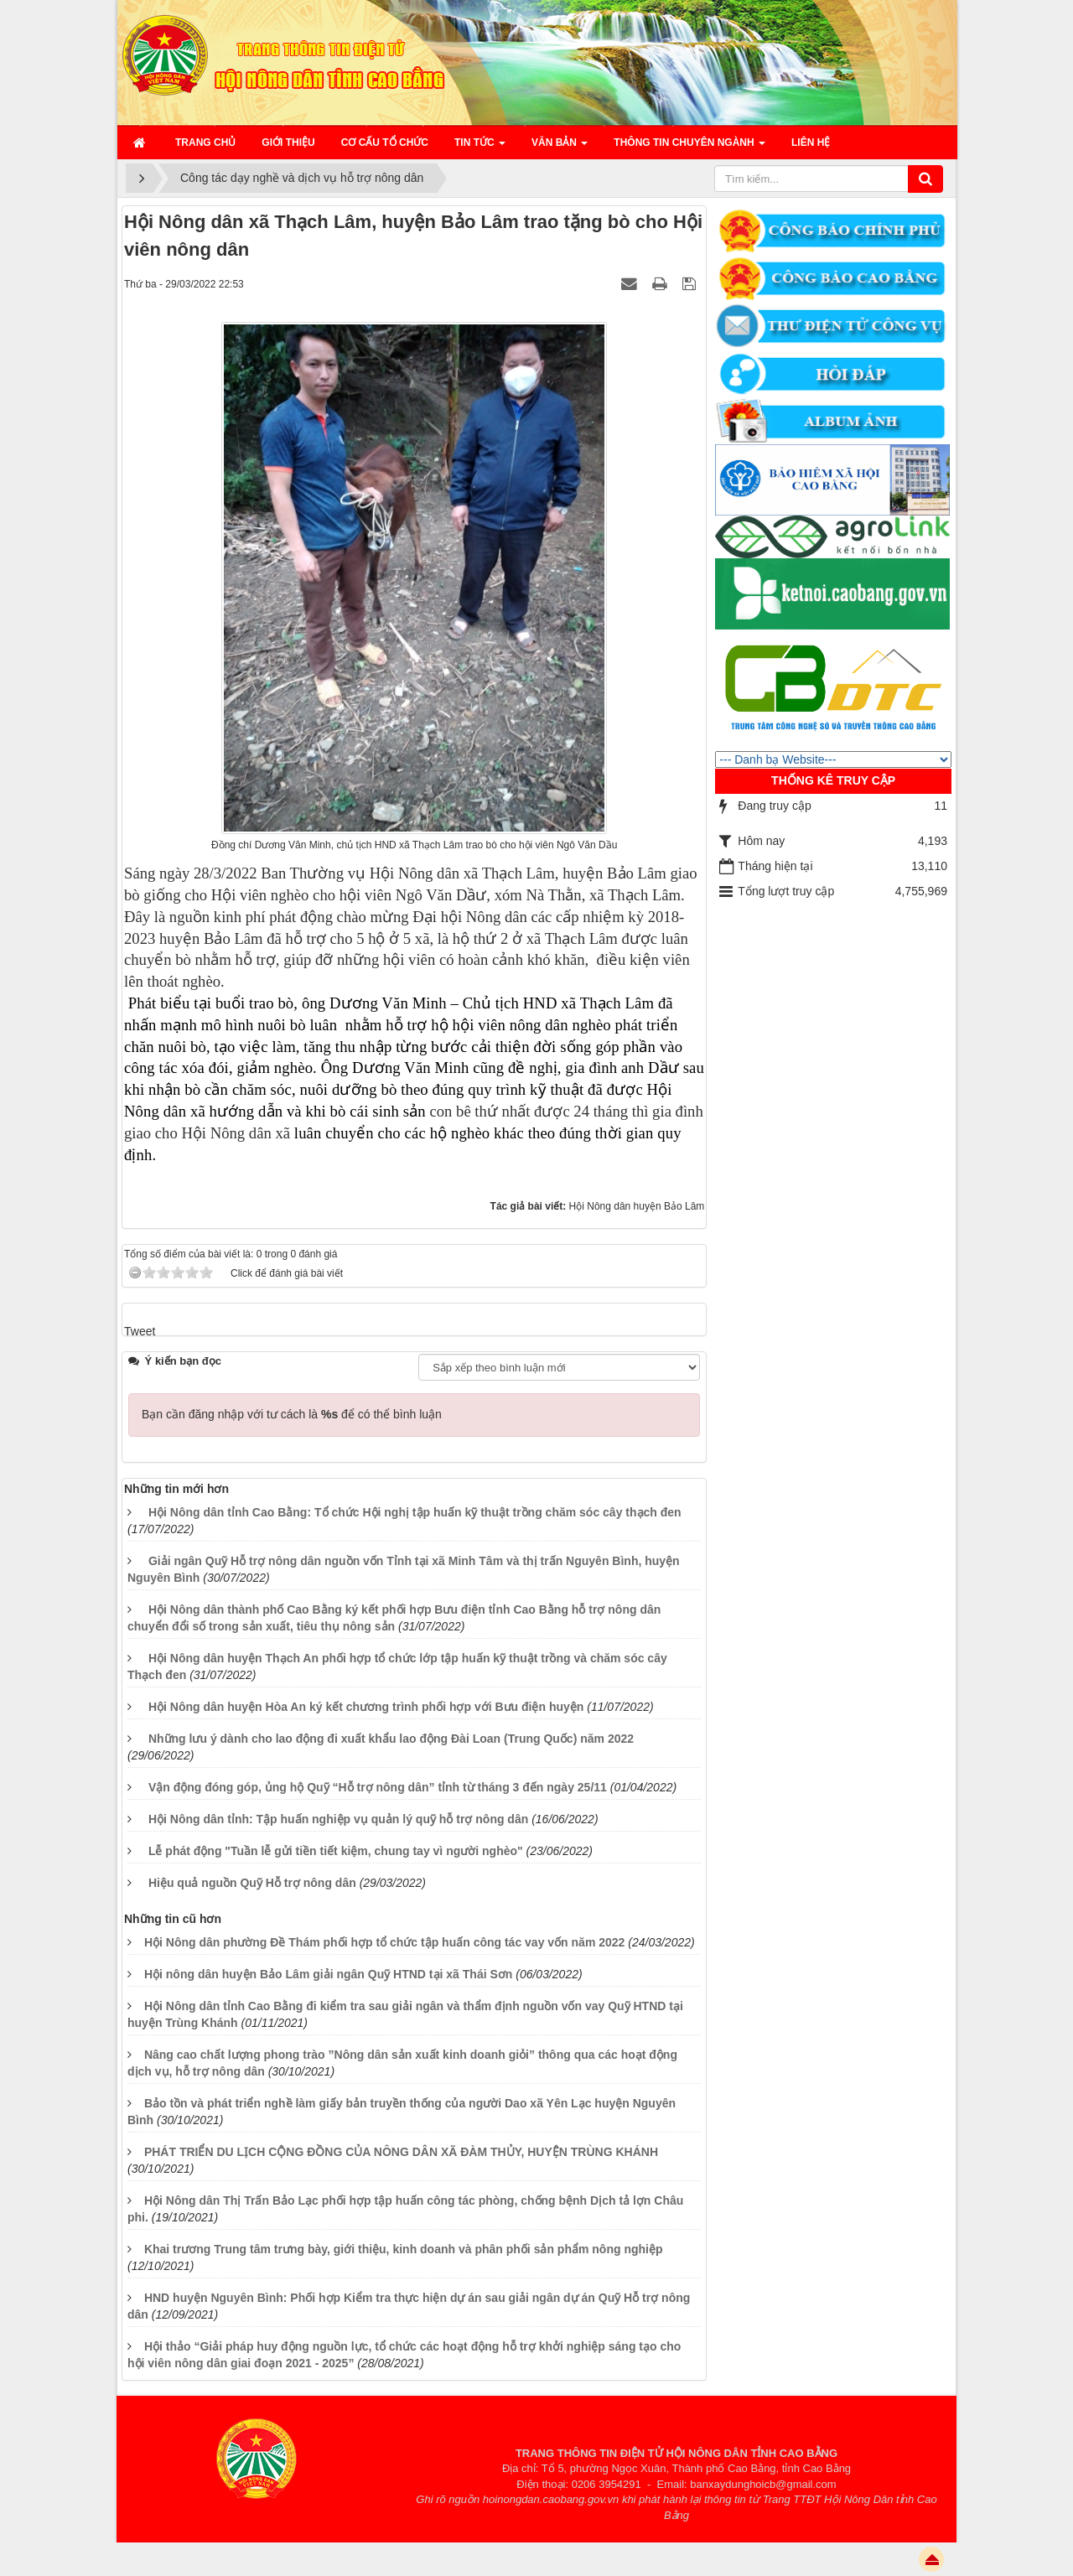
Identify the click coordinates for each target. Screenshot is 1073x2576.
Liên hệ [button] (810, 142)
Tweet (139, 1331)
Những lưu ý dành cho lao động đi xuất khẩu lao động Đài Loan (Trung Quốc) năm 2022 (391, 1738)
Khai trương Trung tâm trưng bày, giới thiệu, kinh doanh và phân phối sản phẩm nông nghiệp (403, 2249)
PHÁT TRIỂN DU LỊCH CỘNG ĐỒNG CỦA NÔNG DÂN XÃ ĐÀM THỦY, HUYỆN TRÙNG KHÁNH (401, 2152)
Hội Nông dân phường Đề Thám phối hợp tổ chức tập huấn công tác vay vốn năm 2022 (384, 1942)
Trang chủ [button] (205, 142)
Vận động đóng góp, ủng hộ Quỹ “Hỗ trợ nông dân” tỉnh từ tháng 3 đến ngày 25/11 (377, 1787)
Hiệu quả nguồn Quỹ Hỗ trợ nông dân (252, 1882)
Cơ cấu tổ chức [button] (384, 142)
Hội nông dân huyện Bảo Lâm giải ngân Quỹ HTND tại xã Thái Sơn (328, 1974)
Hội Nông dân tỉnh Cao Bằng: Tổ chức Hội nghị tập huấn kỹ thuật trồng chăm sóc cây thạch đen (415, 1512)
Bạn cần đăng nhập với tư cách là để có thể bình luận (292, 1414)
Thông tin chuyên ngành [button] (689, 147)
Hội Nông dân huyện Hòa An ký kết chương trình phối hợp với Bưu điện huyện (365, 1706)
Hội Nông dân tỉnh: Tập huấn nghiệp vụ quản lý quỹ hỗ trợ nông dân (338, 1819)
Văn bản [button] (559, 147)
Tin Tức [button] (479, 147)
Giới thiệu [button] (288, 142)
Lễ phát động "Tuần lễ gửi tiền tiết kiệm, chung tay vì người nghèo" (335, 1851)
